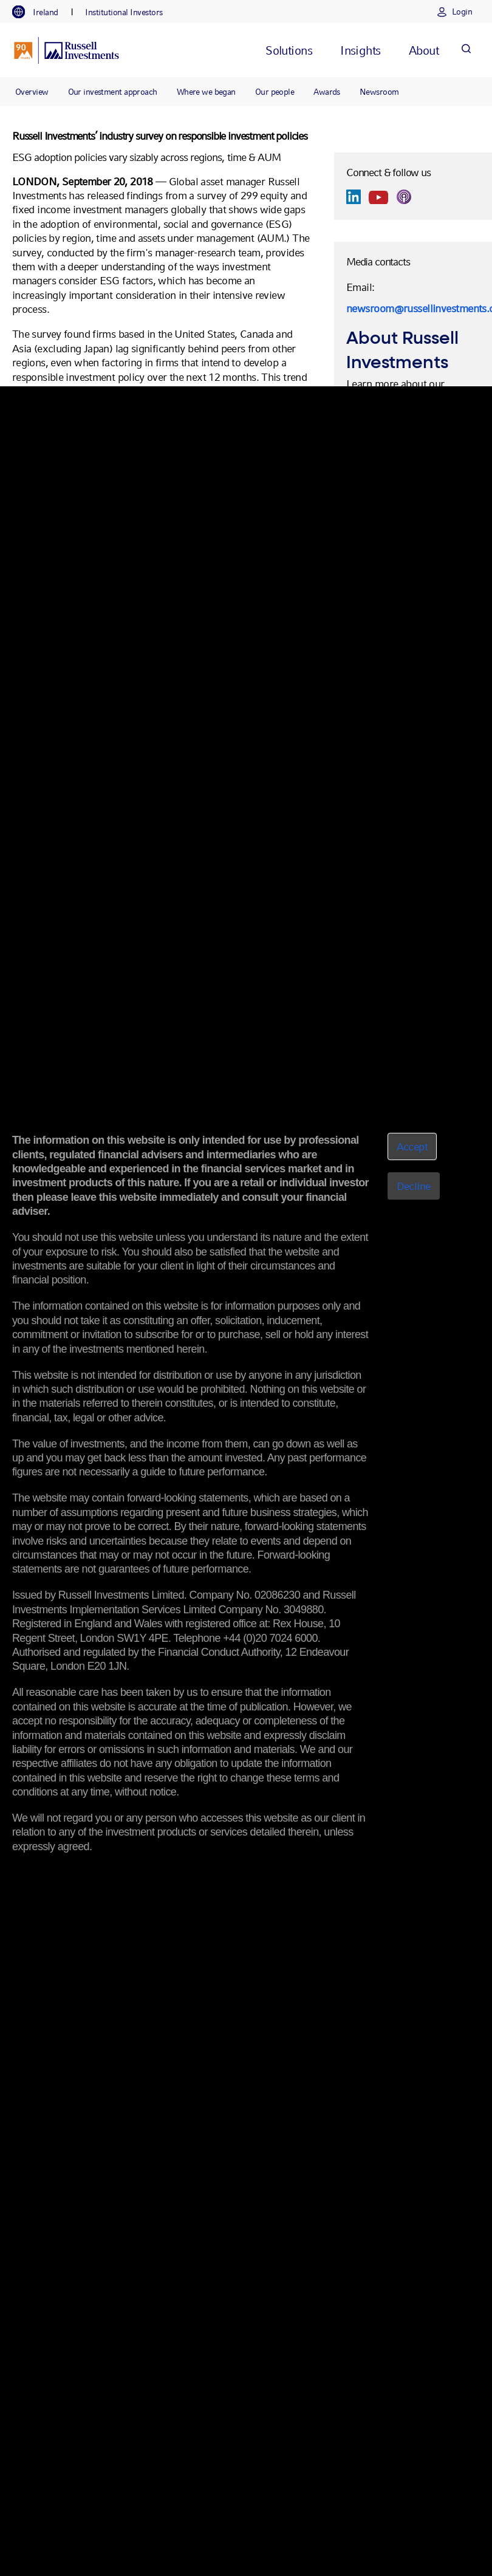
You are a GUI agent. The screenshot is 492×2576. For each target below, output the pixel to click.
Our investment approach (112, 92)
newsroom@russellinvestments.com (413, 308)
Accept (412, 1146)
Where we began (206, 92)
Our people (274, 92)
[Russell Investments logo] (66, 50)
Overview (32, 92)
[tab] (41, 12)
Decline (414, 1186)
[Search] (466, 50)
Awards (326, 92)
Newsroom (379, 92)
